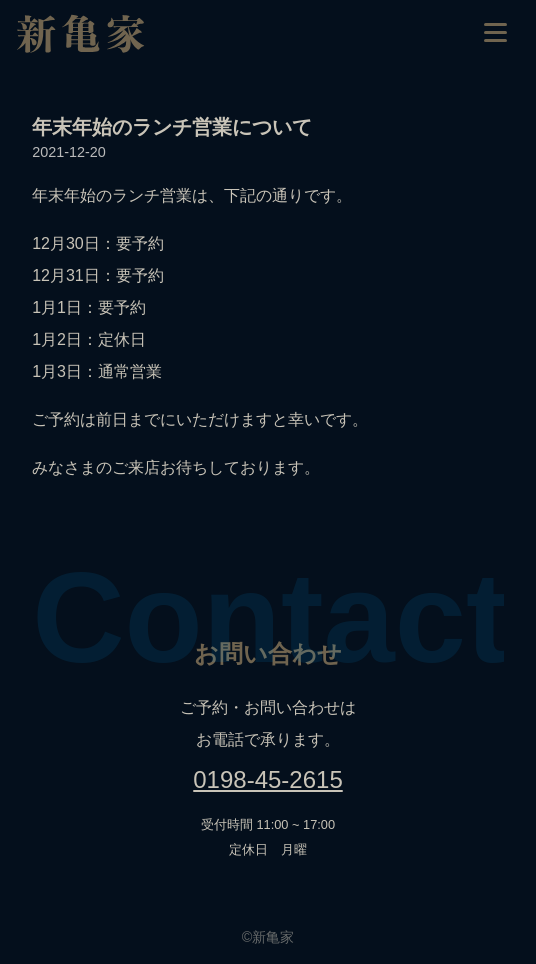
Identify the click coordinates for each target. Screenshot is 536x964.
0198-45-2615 (267, 779)
